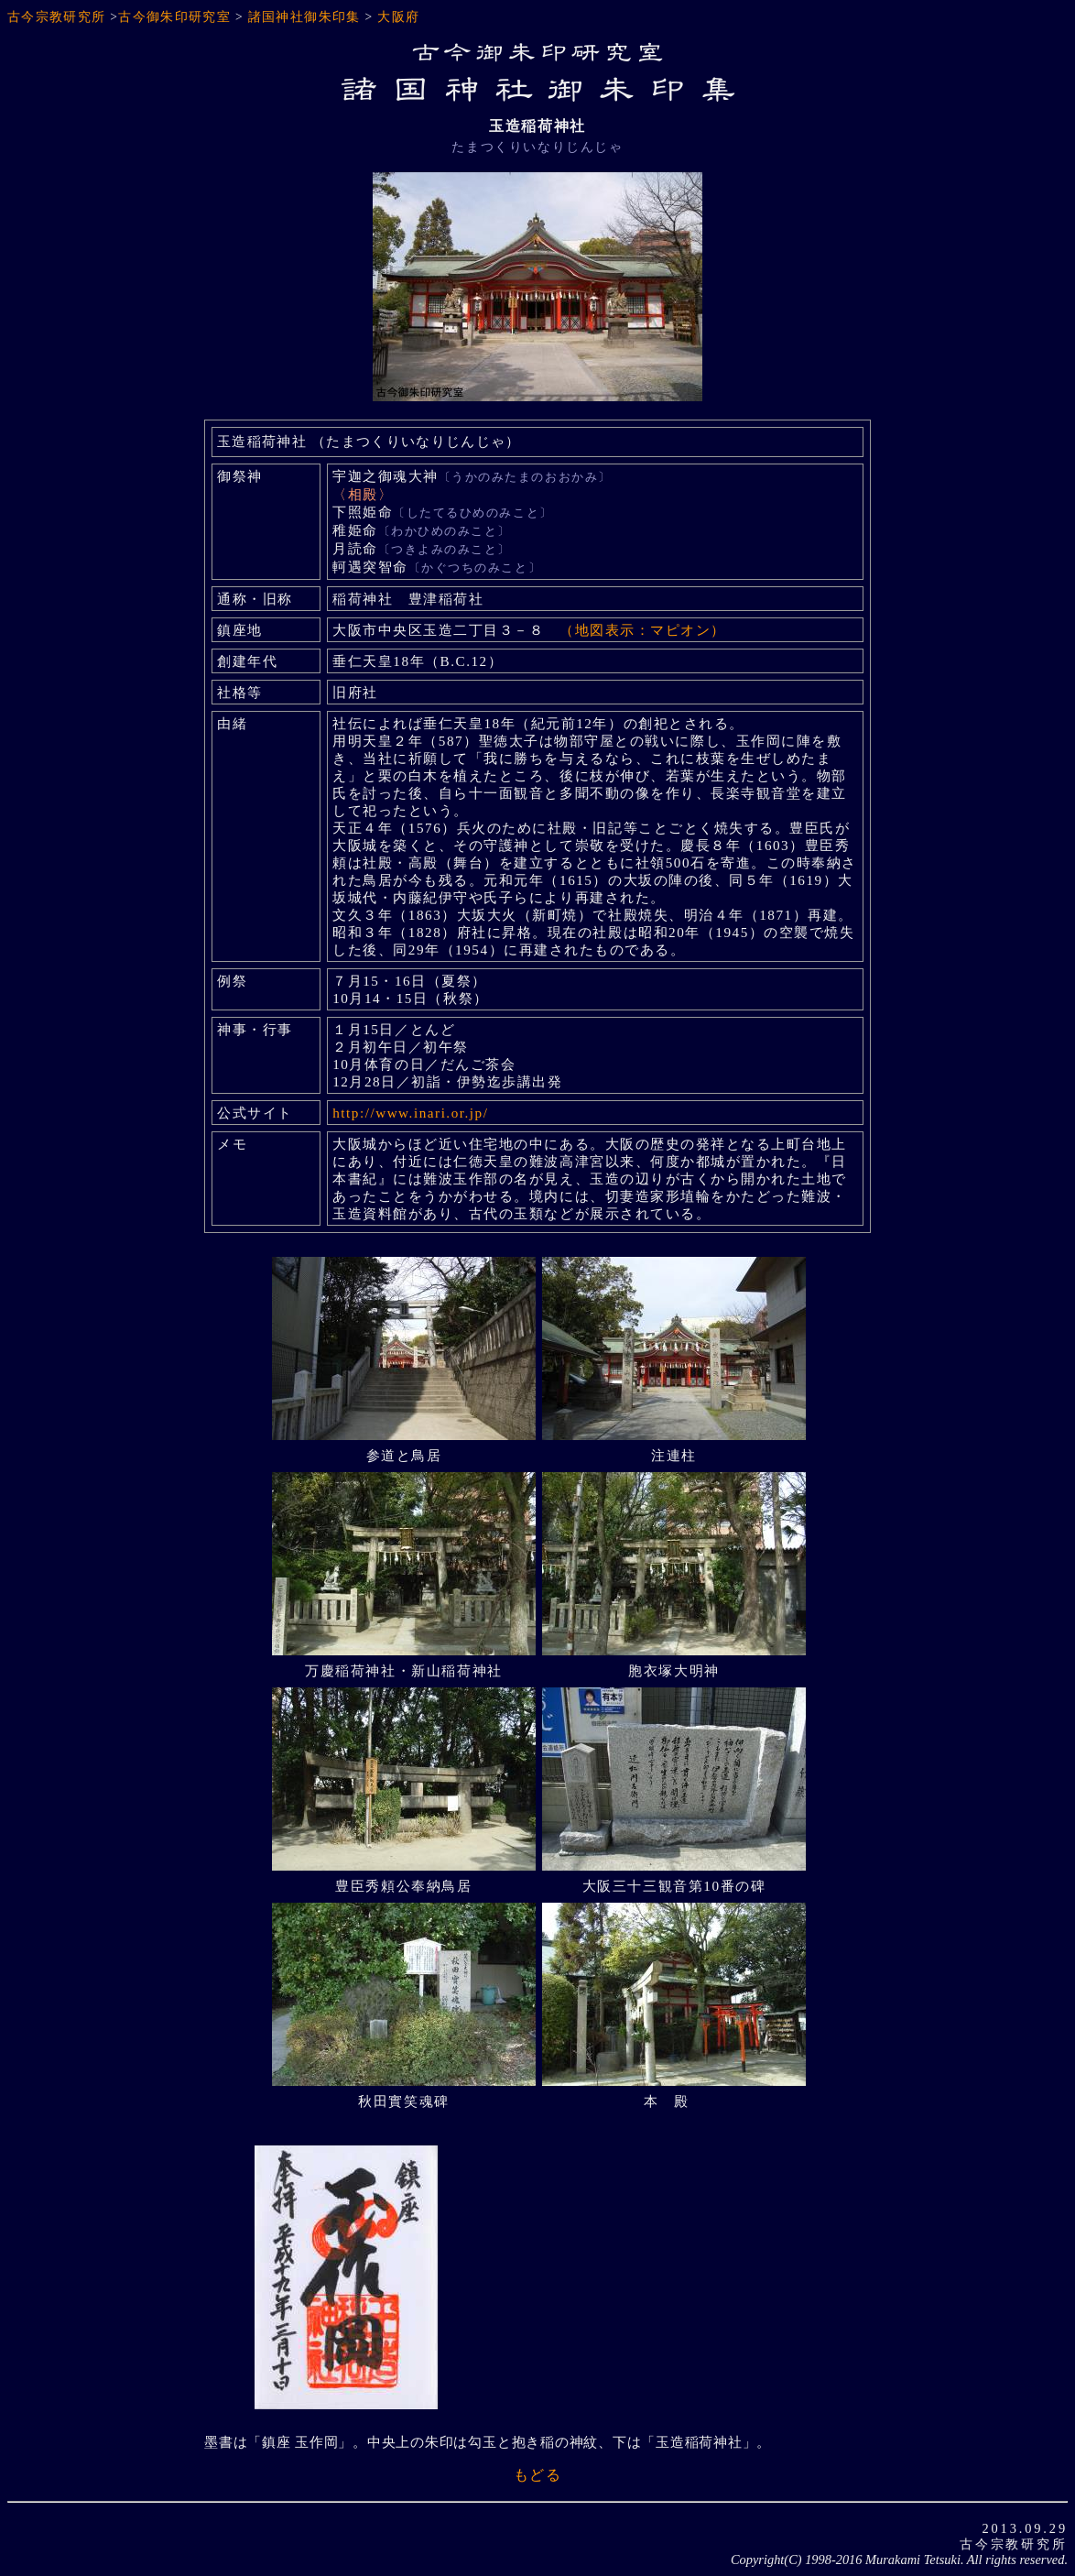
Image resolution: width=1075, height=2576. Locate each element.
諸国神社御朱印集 (304, 17)
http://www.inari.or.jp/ (410, 1112)
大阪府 (398, 17)
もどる (538, 2475)
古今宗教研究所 (56, 17)
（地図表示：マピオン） (642, 630)
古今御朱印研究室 (174, 17)
